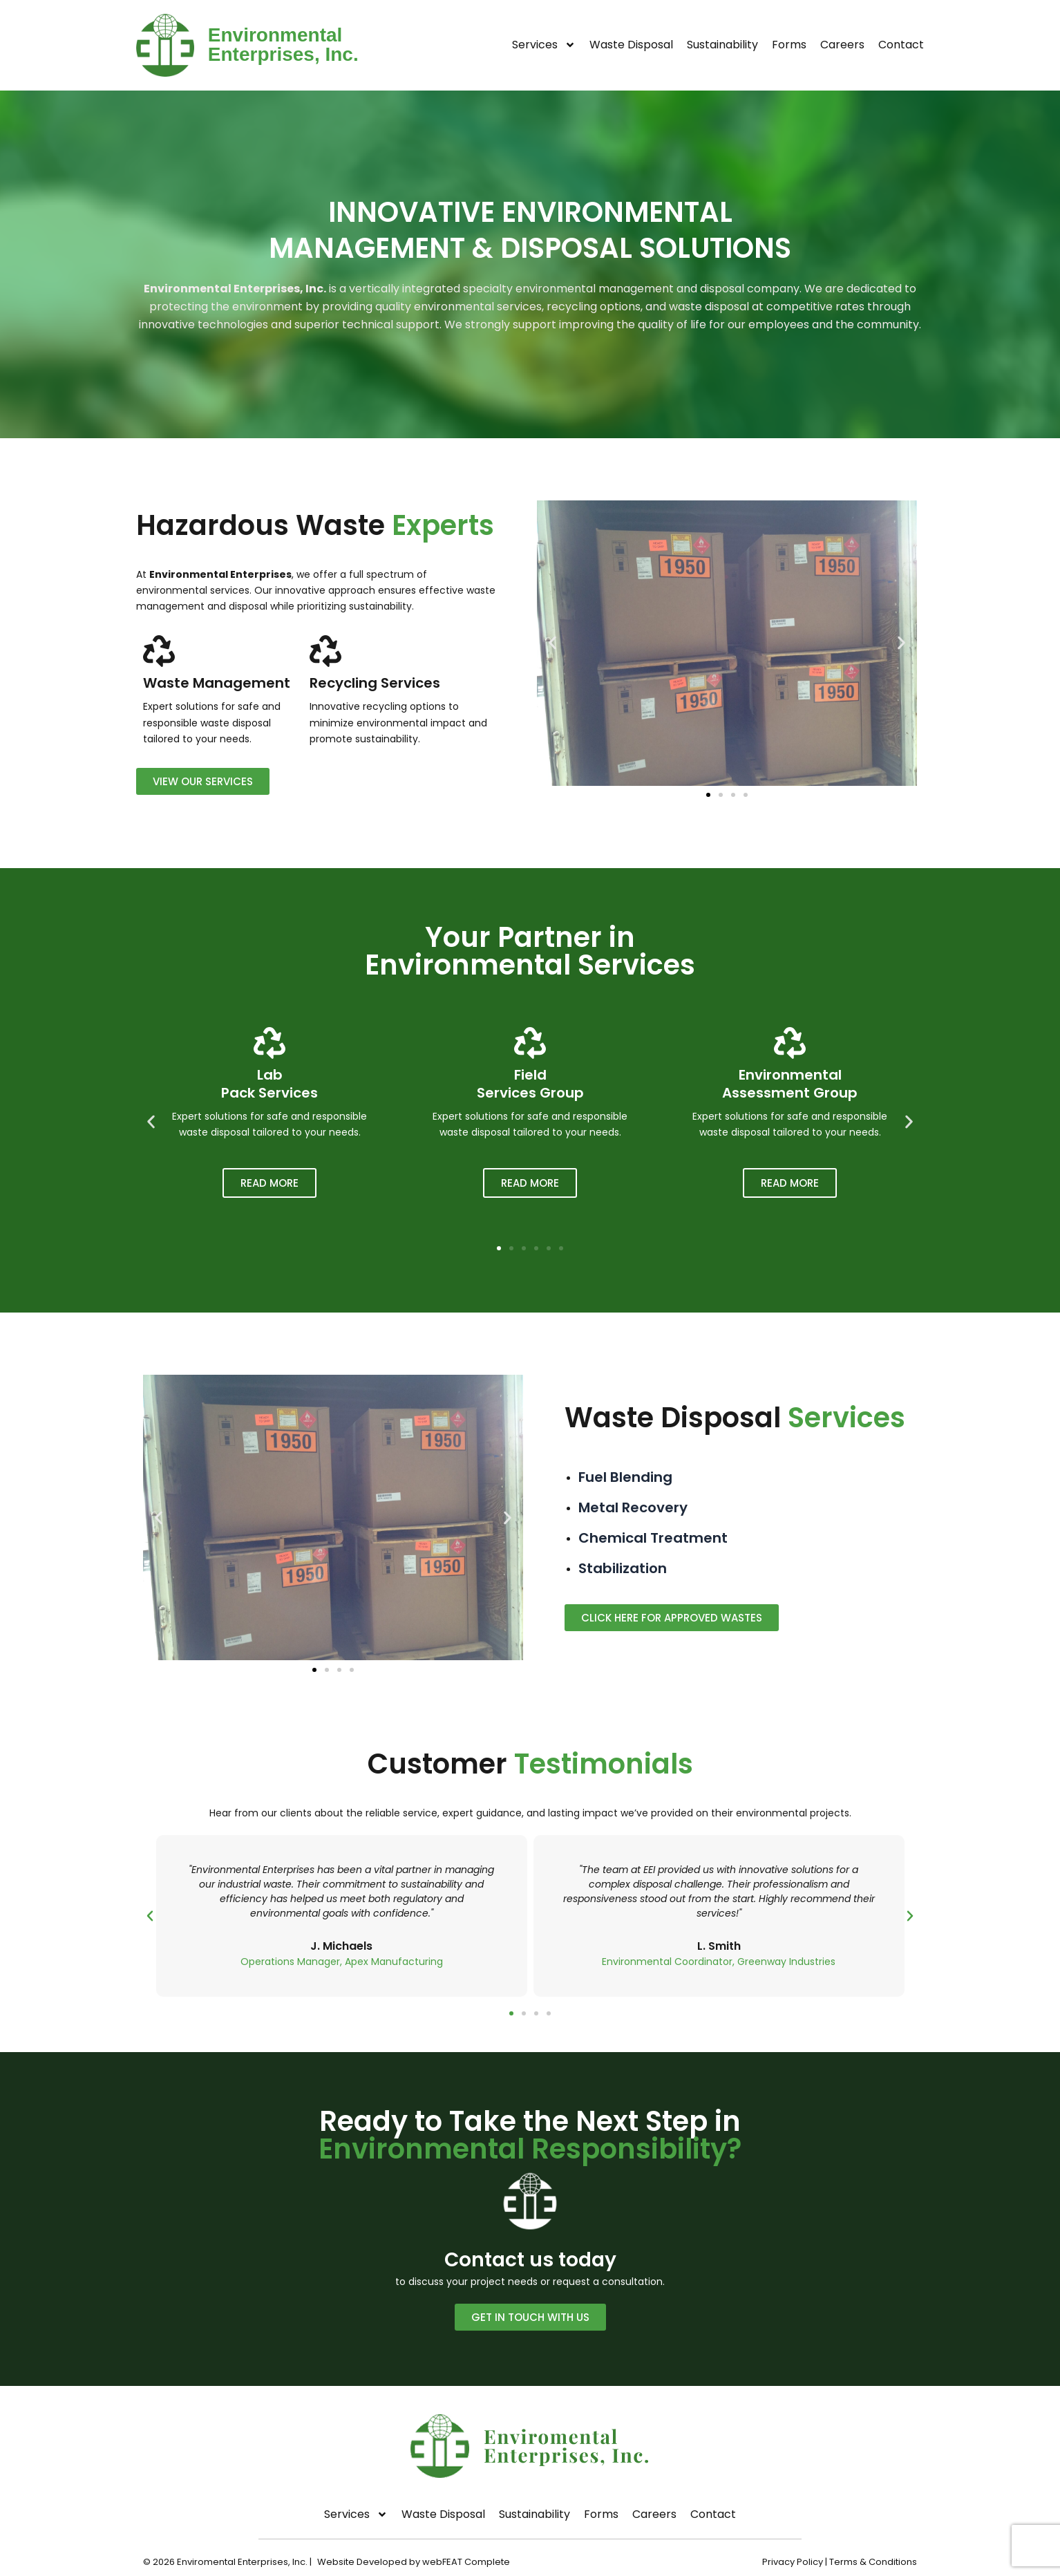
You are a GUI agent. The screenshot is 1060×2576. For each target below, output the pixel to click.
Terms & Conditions (873, 2561)
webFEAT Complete (467, 2561)
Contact (901, 45)
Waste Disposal (631, 45)
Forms (789, 45)
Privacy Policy (792, 2561)
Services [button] (544, 45)
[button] (552, 642)
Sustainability (722, 45)
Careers (842, 45)
